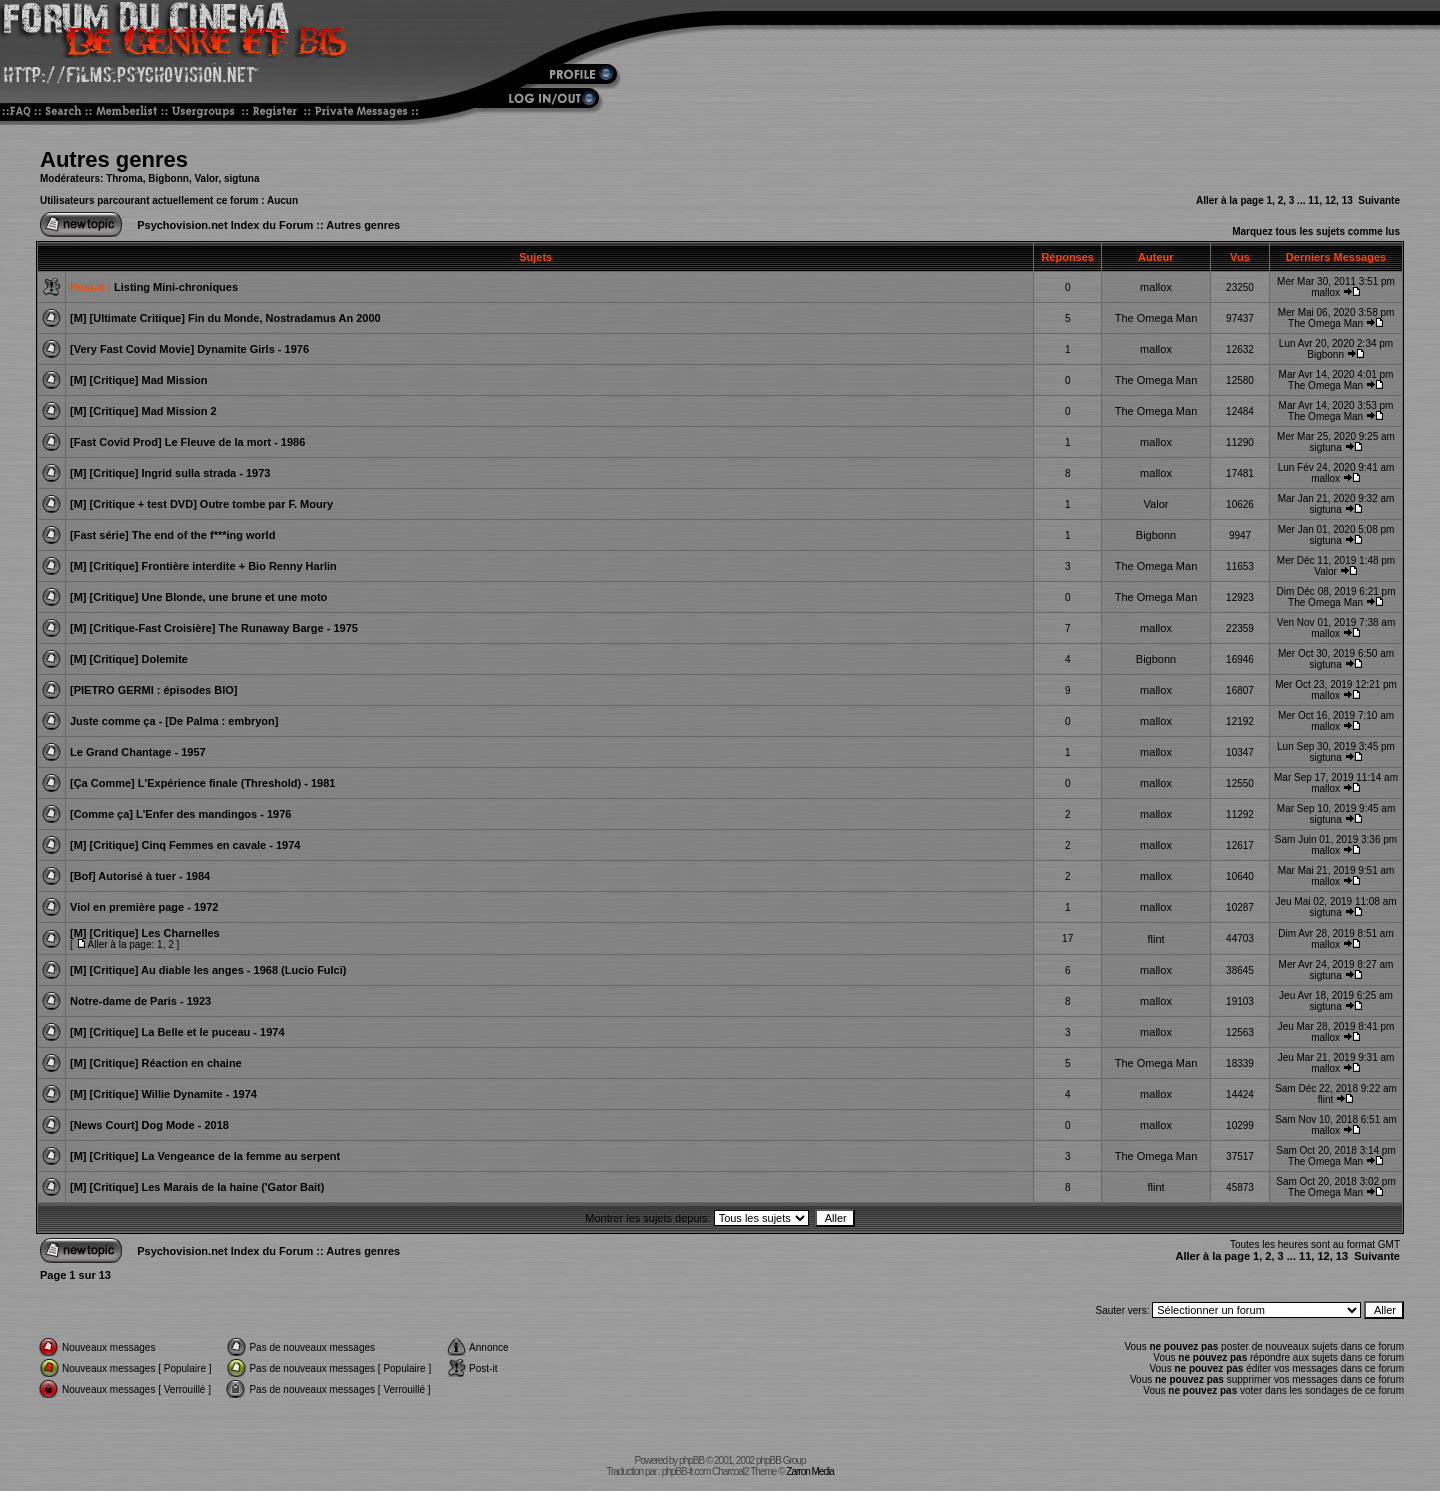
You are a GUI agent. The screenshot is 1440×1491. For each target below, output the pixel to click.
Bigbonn (168, 178)
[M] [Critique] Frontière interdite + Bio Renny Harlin (203, 566)
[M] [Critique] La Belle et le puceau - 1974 (177, 1032)
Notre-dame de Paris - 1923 (140, 1001)
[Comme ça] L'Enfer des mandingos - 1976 (180, 814)
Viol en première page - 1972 (144, 907)
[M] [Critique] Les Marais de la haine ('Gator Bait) (197, 1187)
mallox (1156, 287)
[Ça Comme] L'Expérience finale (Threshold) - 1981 (202, 783)
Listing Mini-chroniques (176, 287)
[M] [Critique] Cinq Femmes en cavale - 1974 (185, 845)
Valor (206, 178)
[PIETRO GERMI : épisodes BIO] (153, 690)
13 (1347, 200)
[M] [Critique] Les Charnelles (145, 933)
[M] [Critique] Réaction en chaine (156, 1063)
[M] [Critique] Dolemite (129, 659)
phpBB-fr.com (686, 1471)
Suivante (1379, 200)
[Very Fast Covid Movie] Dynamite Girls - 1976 (189, 349)
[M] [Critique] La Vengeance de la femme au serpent (205, 1156)
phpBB (691, 1460)
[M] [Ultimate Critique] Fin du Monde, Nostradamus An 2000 (225, 318)
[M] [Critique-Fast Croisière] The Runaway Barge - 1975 (214, 628)
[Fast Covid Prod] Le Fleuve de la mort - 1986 (187, 442)
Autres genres (114, 159)
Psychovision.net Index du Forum (225, 225)
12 (1330, 200)
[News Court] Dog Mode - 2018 (149, 1125)
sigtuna (242, 178)
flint (1155, 939)
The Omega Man (1156, 318)
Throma (124, 178)
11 (1313, 200)
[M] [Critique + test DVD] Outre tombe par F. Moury (201, 504)
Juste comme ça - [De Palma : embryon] (174, 721)
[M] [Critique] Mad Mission (139, 380)
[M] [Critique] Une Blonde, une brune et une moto (198, 597)
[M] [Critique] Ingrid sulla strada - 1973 (170, 473)
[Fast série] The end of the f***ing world (172, 535)
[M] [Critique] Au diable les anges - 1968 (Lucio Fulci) (208, 970)
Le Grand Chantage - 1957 (138, 752)
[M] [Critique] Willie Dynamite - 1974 (163, 1094)
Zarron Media (809, 1471)
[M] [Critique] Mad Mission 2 (143, 411)
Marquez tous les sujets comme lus (1316, 231)
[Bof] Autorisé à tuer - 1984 (140, 876)
